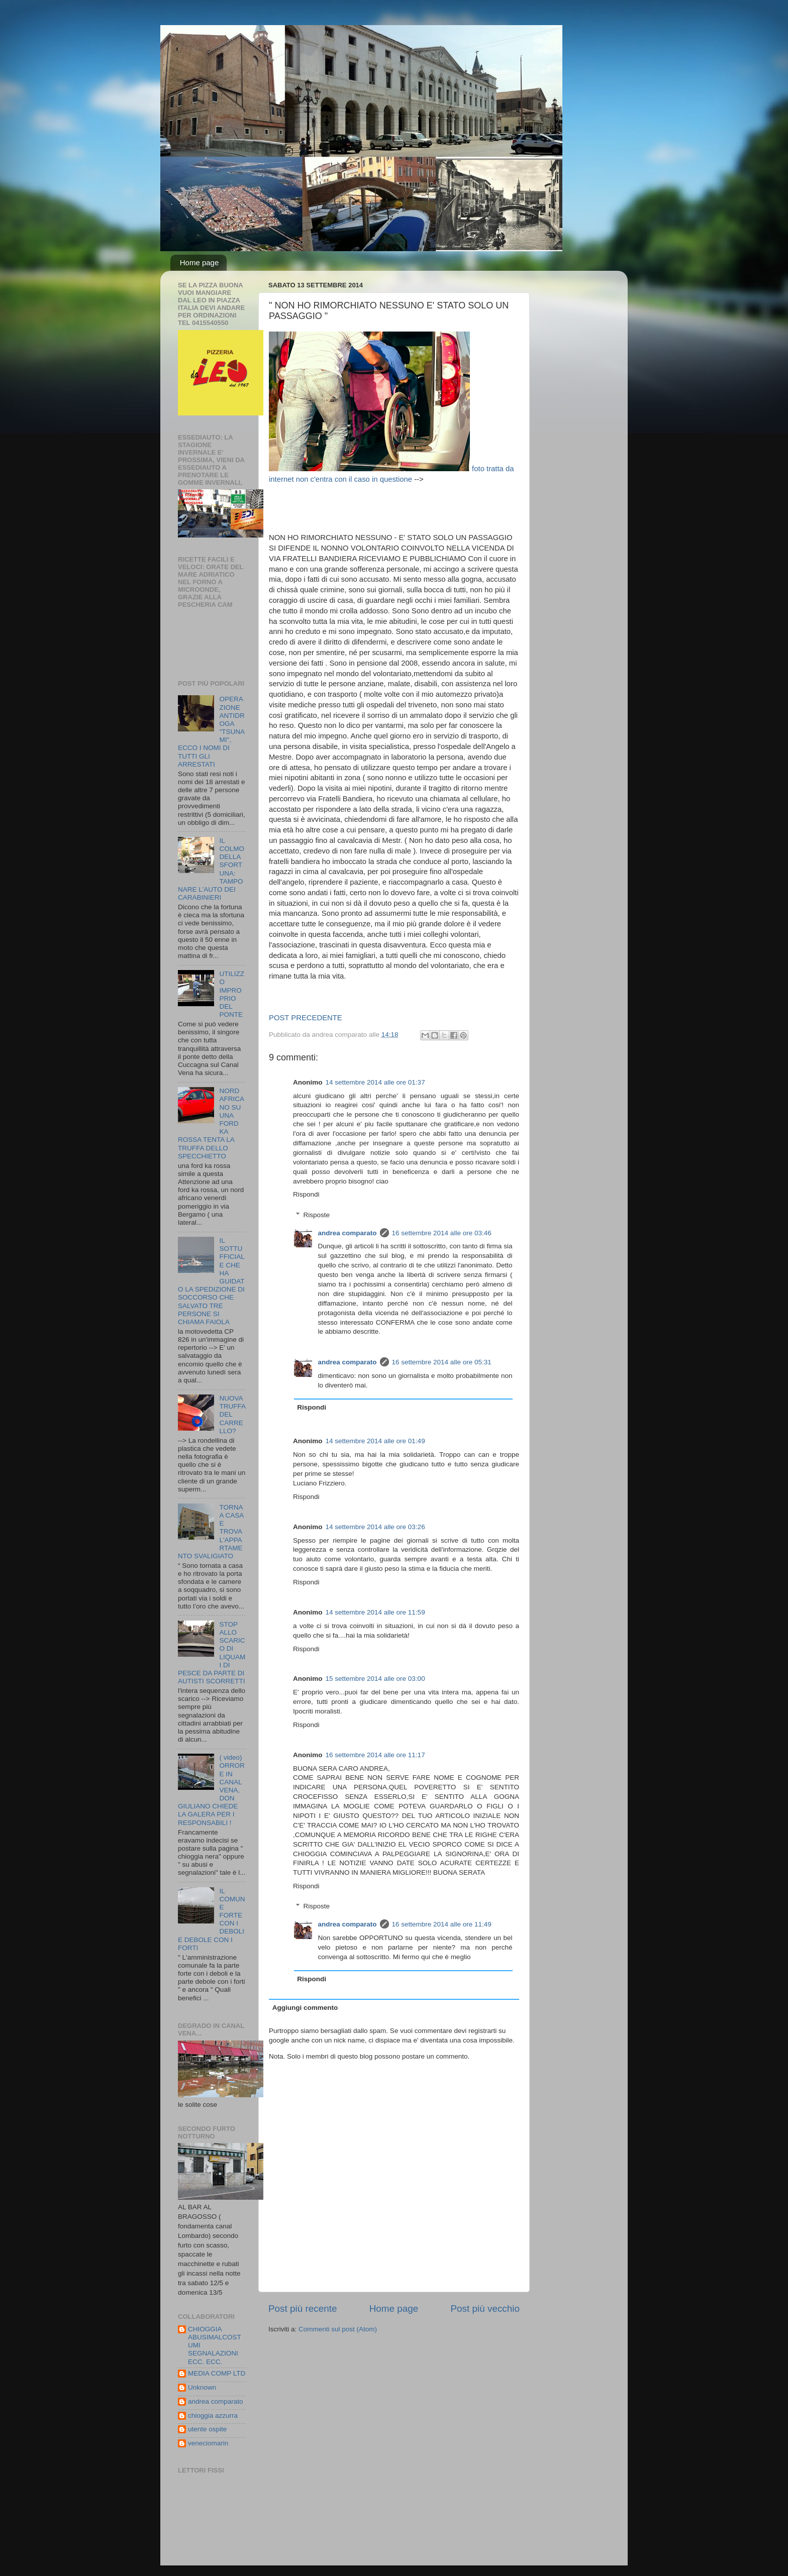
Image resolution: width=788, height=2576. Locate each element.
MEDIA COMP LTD (216, 2373)
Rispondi (306, 1194)
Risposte (317, 1215)
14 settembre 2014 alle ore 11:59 (375, 1612)
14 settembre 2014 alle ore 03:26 (375, 1527)
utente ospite (207, 2429)
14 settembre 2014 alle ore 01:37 (375, 1082)
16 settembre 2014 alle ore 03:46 (441, 1233)
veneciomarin (208, 2443)
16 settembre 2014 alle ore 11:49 (441, 1924)
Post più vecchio (485, 2308)
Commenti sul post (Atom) (338, 2329)
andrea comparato (347, 1233)
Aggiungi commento (305, 2007)
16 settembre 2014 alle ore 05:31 (441, 1362)
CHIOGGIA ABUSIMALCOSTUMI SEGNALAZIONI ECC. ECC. (214, 2345)
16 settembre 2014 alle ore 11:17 (375, 1755)
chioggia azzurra (213, 2415)
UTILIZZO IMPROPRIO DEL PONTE (231, 994)
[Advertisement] (452, 507)
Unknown (202, 2387)
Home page (199, 262)
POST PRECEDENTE (305, 1018)
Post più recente (302, 2308)
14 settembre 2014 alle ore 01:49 (375, 1441)
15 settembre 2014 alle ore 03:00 (375, 1678)
